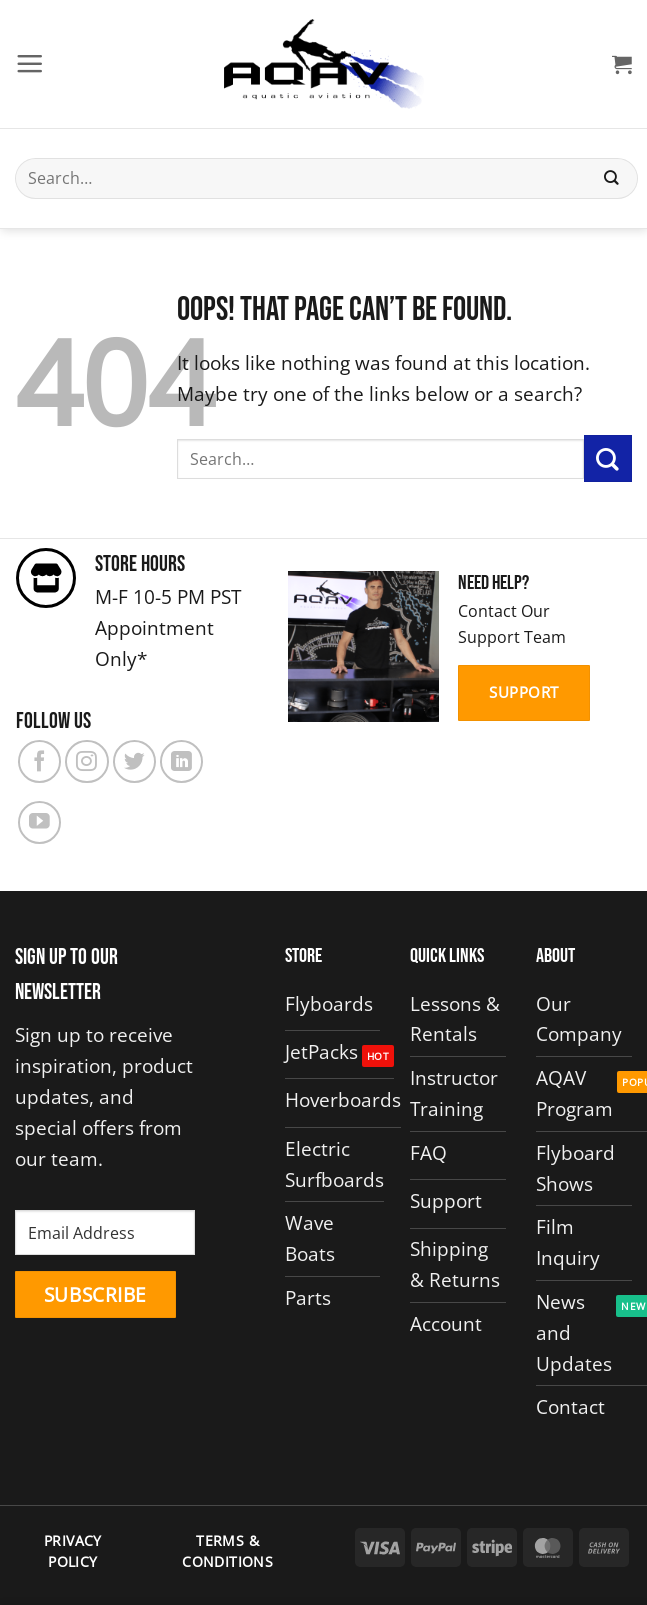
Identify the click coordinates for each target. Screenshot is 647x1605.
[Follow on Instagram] (86, 761)
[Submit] (612, 178)
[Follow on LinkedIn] (181, 761)
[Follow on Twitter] (134, 761)
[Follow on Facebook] (39, 761)
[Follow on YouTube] (39, 822)
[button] (29, 63)
